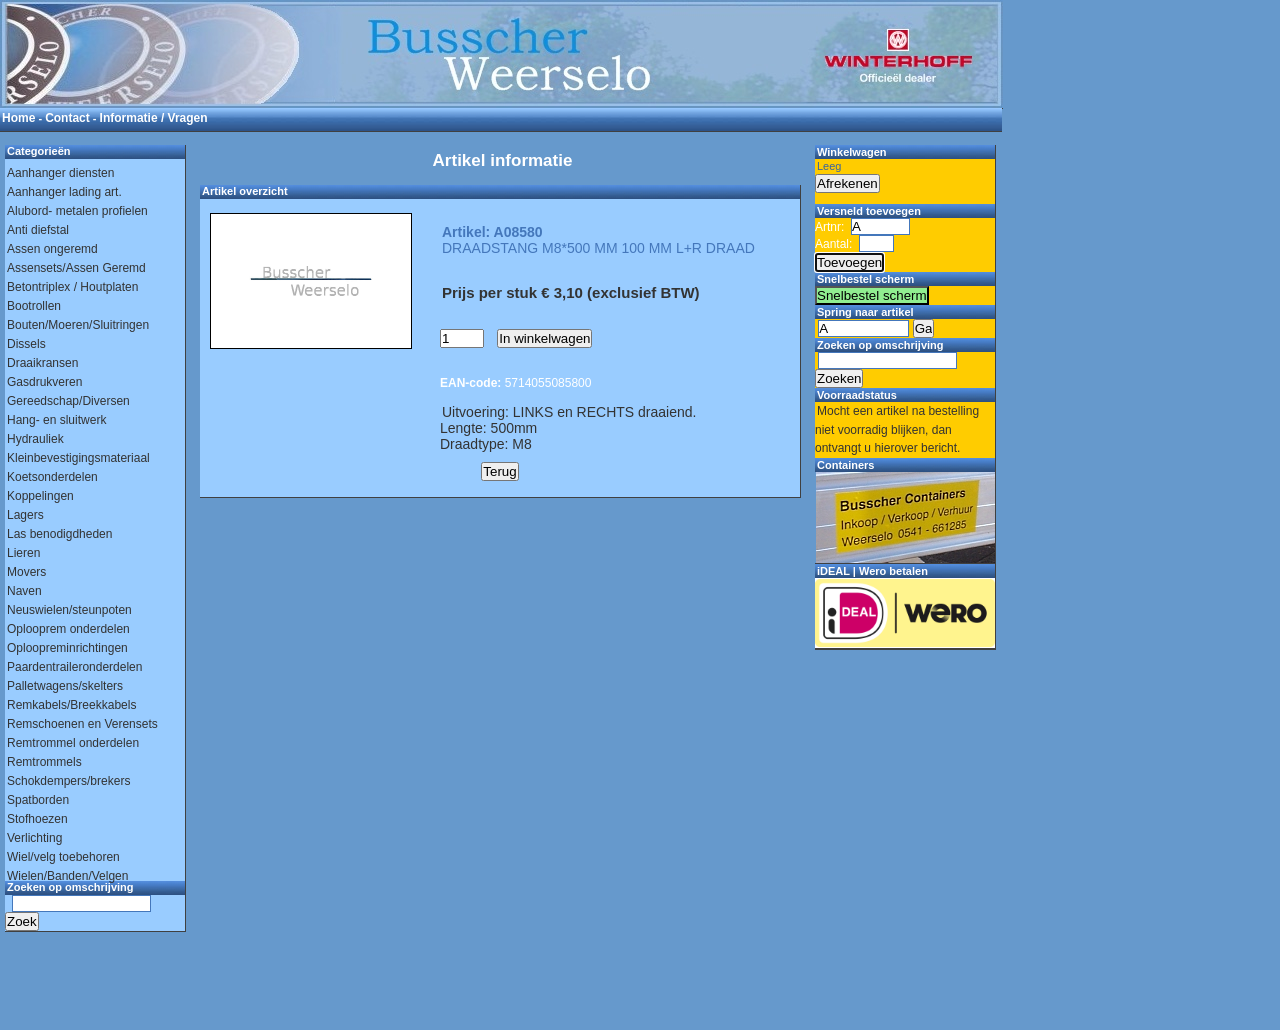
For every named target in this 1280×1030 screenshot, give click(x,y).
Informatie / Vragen (154, 118)
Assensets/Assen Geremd (76, 268)
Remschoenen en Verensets (82, 724)
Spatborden (38, 800)
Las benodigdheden (59, 534)
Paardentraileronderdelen (74, 667)
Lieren (23, 553)
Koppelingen (40, 496)
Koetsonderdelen (52, 477)
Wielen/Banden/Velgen (67, 876)
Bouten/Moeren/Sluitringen (78, 325)
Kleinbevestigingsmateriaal (78, 458)
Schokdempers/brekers (68, 781)
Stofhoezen (37, 819)
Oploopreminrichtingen (67, 648)
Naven (24, 591)
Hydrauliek (35, 439)
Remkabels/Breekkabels (71, 705)
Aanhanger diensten (60, 173)
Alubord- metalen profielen (77, 211)
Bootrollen (34, 306)
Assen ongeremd (52, 249)
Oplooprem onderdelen (68, 629)
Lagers (25, 515)
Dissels (26, 344)
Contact (67, 118)
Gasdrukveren (44, 382)
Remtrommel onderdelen (73, 743)
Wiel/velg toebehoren (63, 857)
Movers (26, 572)
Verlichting (34, 838)
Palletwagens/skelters (65, 686)
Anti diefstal (38, 230)
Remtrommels (44, 762)
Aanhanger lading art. (64, 192)
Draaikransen (42, 363)
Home (18, 118)
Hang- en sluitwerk (56, 420)
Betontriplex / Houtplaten (72, 287)
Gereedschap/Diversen (68, 401)
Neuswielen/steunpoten (69, 610)
